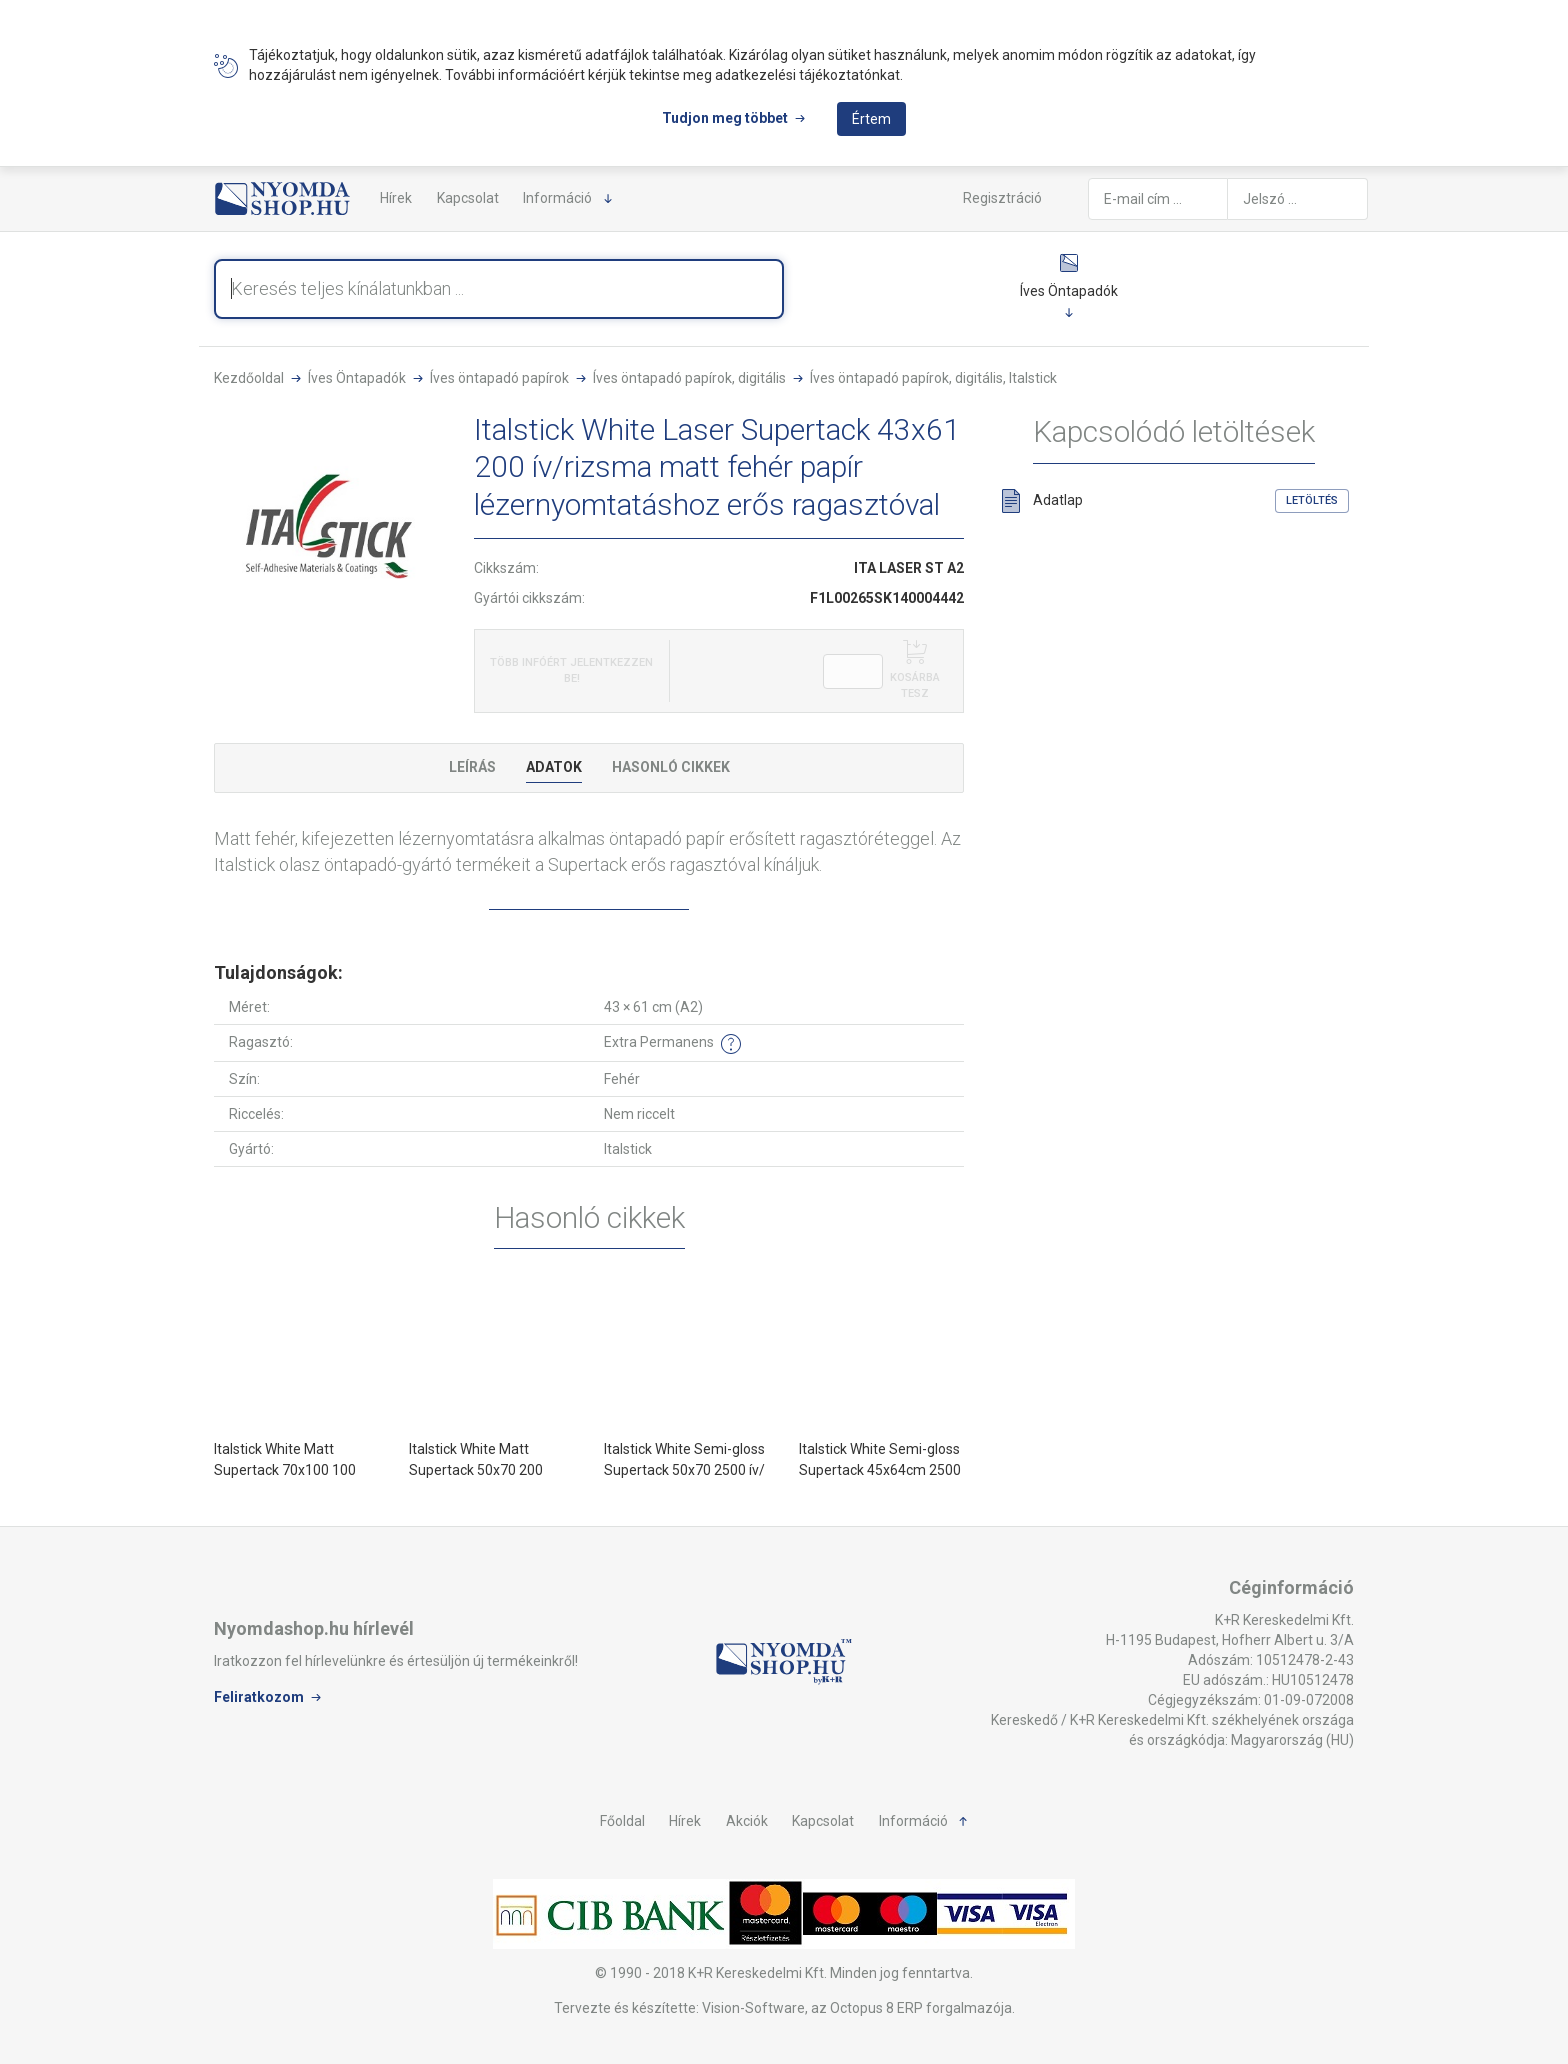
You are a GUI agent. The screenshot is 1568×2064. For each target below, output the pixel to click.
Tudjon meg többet (725, 118)
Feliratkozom (259, 1697)
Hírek (396, 198)
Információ (557, 198)
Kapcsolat (468, 198)
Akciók (747, 1821)
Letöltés (1312, 500)
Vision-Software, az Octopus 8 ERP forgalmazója (857, 2008)
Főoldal (622, 1821)
